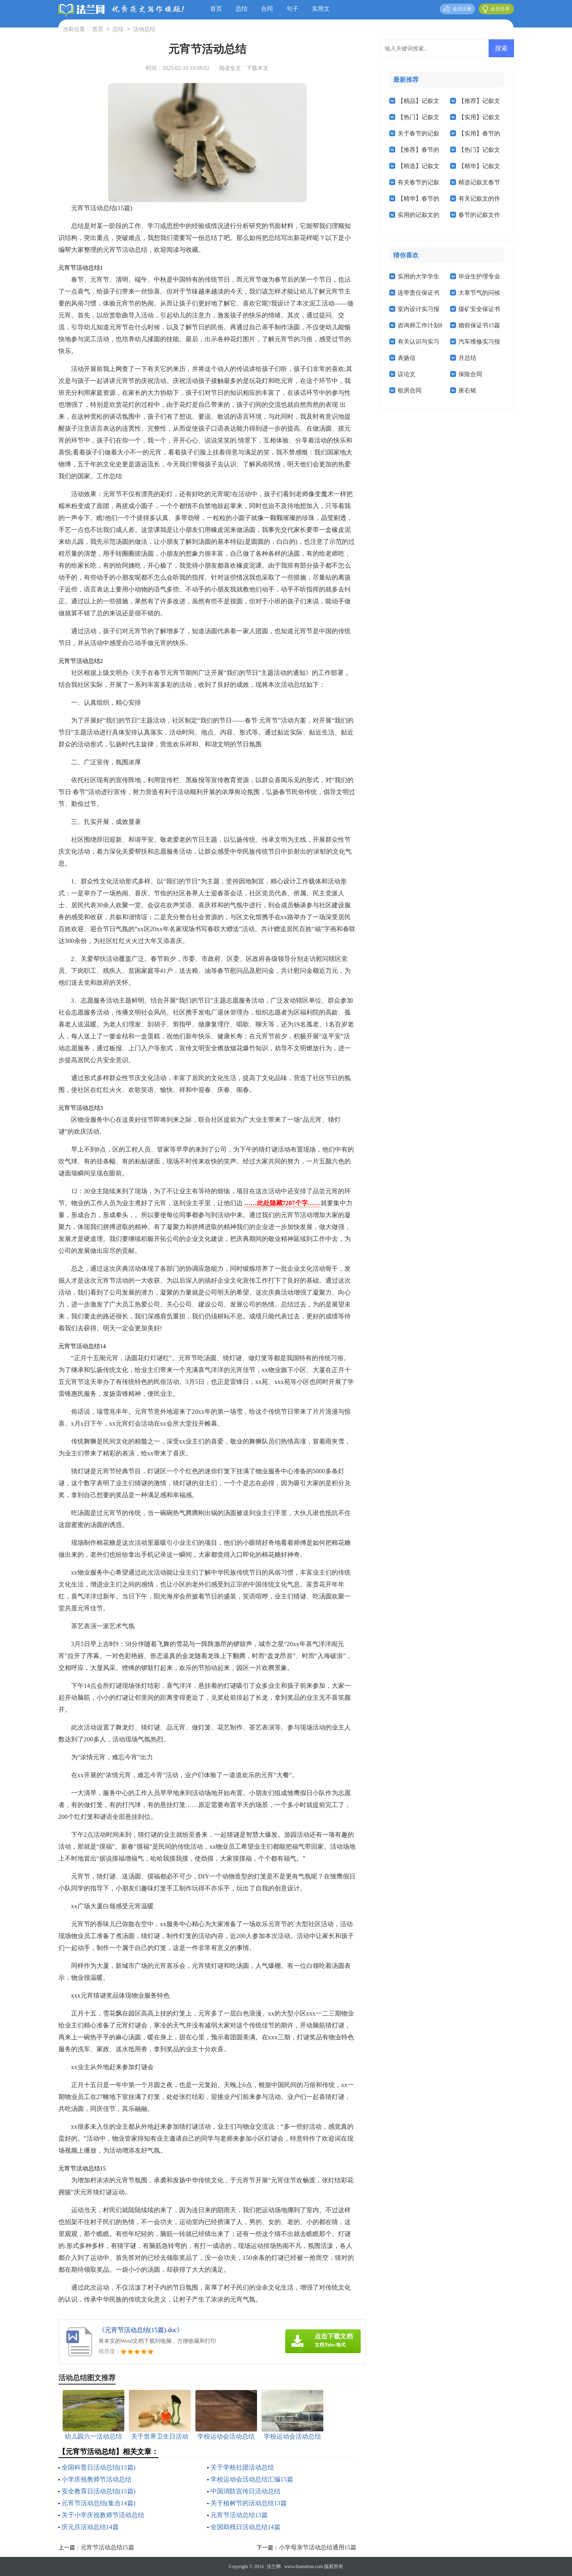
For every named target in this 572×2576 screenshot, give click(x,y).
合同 (267, 9)
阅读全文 (230, 68)
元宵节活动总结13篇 (239, 2515)
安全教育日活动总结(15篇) (99, 2491)
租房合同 (409, 390)
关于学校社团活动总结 (242, 2467)
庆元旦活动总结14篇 (90, 2527)
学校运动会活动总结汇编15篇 (252, 2479)
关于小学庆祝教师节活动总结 (103, 2515)
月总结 (467, 358)
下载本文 (257, 68)
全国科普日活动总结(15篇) (99, 2467)
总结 (241, 9)
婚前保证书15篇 (479, 325)
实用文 (321, 9)
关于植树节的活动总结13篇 (249, 2503)
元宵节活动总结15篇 (107, 2547)
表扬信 (406, 358)
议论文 (406, 374)
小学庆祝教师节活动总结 (96, 2479)
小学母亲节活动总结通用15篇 (317, 2547)
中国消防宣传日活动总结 (245, 2491)
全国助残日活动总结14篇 (245, 2527)
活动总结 (144, 30)
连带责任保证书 (418, 293)
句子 (292, 9)
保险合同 (470, 374)
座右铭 (467, 390)
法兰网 (274, 2566)
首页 (216, 9)
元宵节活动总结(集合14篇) (99, 2503)
